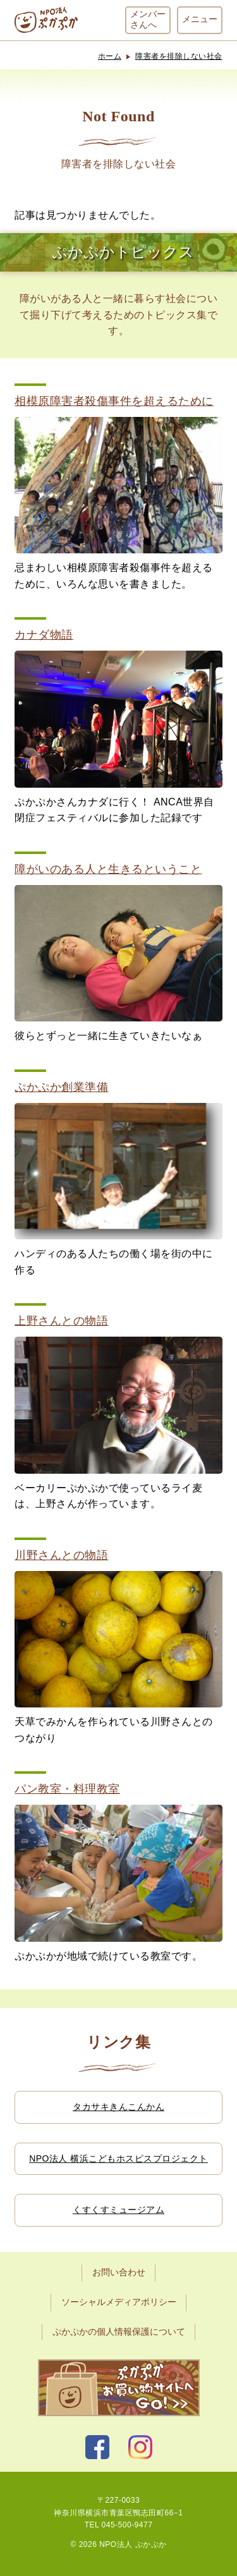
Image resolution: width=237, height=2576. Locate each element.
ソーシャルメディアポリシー (118, 2302)
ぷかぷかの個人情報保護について (118, 2332)
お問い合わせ (118, 2272)
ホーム (110, 56)
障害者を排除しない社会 (178, 56)
